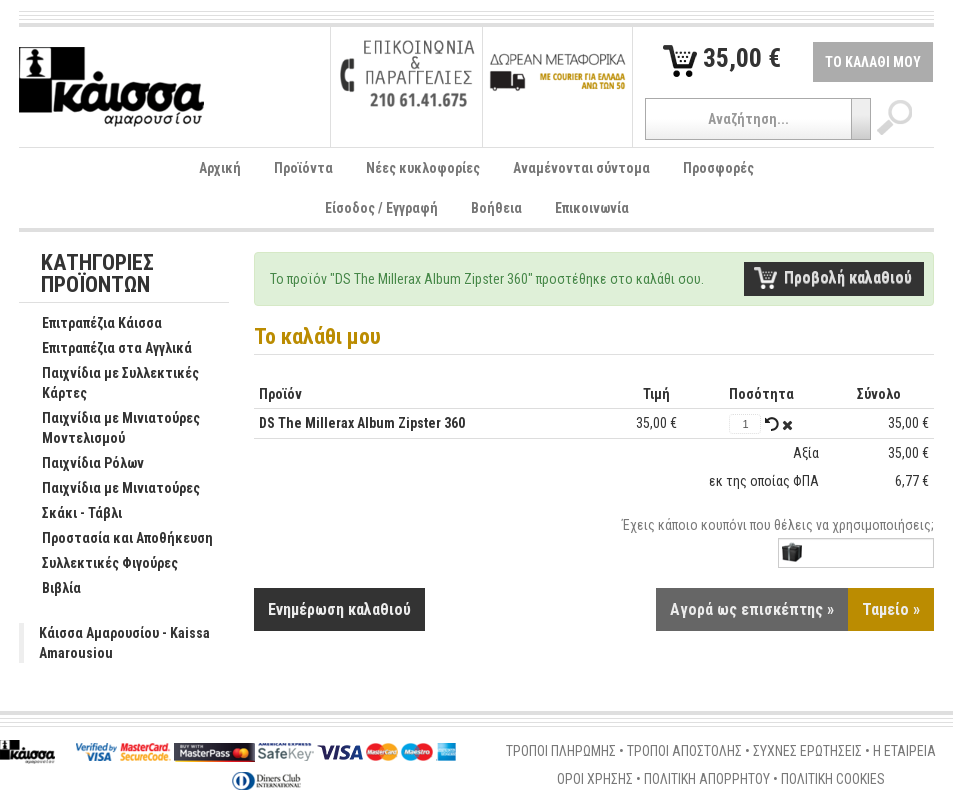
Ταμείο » (891, 609)
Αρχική (220, 168)
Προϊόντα (303, 168)
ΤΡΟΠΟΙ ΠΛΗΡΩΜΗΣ (561, 751)
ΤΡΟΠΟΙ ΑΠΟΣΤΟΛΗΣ (684, 751)
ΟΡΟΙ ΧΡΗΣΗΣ (595, 779)
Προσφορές (718, 168)
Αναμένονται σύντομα (581, 168)
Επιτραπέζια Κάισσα (91, 324)
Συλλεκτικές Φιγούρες (99, 564)
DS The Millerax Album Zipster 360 (362, 423)
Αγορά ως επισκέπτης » (752, 609)
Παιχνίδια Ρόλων (82, 464)
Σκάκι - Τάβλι (71, 514)
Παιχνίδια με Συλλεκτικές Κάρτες (110, 384)
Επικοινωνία (592, 208)
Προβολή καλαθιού (848, 277)
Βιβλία (51, 589)
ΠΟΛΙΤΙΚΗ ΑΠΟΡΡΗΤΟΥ (707, 779)
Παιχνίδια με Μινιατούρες (110, 489)
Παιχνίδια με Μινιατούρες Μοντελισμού (110, 429)
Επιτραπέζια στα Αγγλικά (106, 349)
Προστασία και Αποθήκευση (117, 539)
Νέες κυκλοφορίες (423, 168)
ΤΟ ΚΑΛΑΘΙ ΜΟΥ (873, 62)
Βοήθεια (496, 208)
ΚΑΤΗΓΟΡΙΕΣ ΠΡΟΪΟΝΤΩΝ (97, 274)
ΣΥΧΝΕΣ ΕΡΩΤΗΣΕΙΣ (807, 751)
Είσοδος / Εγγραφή (381, 208)
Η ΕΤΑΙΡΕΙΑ (904, 751)
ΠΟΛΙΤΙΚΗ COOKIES (833, 779)
